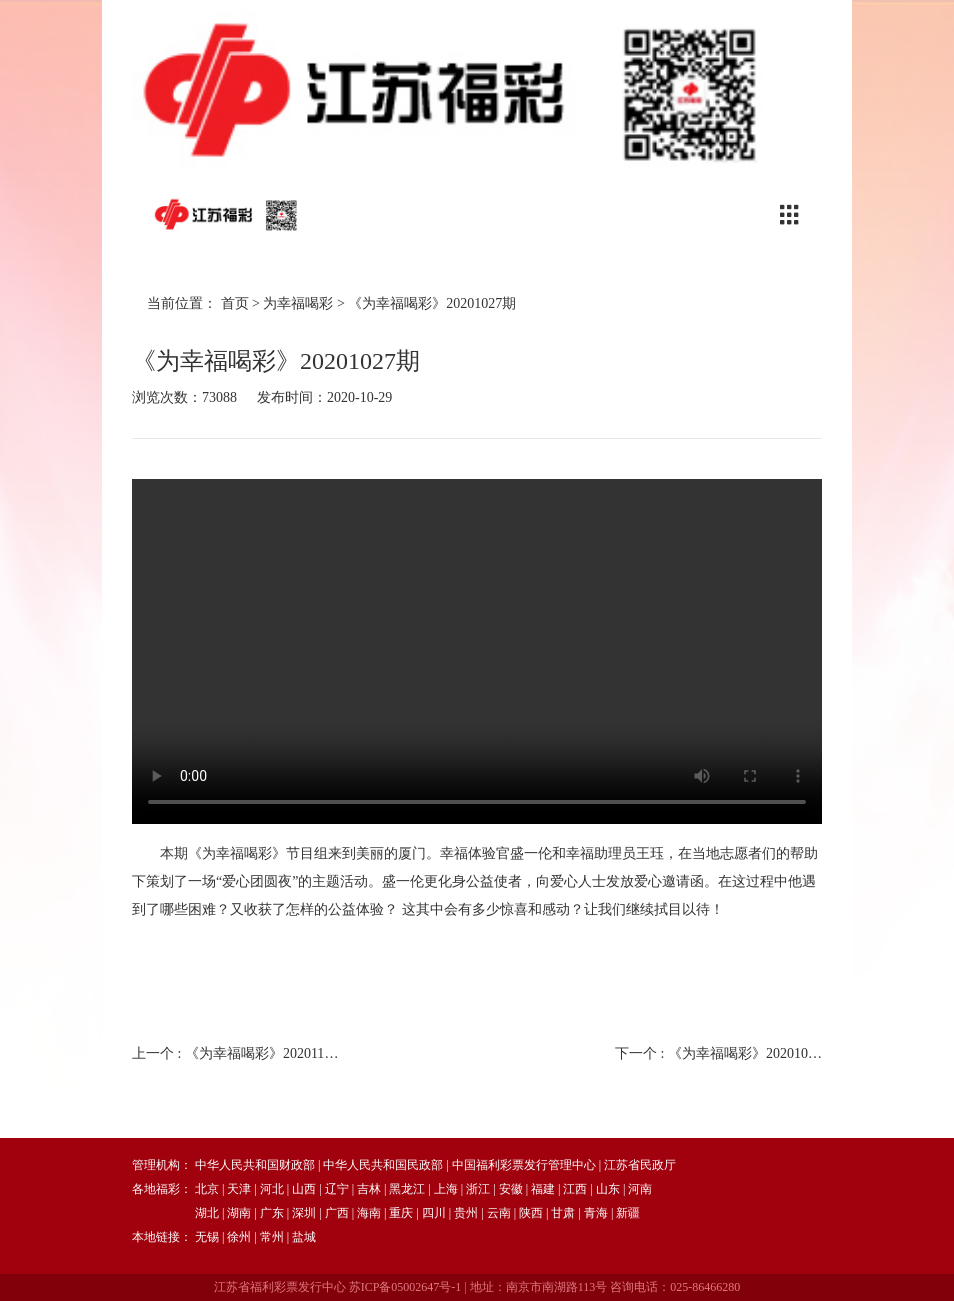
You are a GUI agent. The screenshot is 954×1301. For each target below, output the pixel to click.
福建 (543, 1189)
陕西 (531, 1213)
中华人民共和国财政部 (255, 1165)
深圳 (304, 1213)
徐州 (239, 1237)
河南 (640, 1189)
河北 (272, 1189)
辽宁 (337, 1189)
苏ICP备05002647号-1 (405, 1287)
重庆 (401, 1213)
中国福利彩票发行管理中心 (524, 1165)
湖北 (207, 1213)
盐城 (304, 1237)
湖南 (239, 1213)
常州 (272, 1237)
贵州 (466, 1213)
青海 (596, 1213)
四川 (434, 1213)
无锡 (207, 1237)
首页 (235, 303)
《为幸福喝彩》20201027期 (432, 303)
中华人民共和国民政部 (383, 1165)
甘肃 (563, 1213)
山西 (304, 1189)
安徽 (511, 1189)
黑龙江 (407, 1189)
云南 (499, 1213)
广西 (337, 1213)
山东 (608, 1189)
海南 (369, 1213)
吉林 (369, 1189)
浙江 (478, 1189)
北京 (207, 1189)
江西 (575, 1189)
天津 (239, 1189)
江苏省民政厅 (640, 1165)
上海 (446, 1189)
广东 (272, 1213)
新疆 (628, 1213)
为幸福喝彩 (298, 303)
